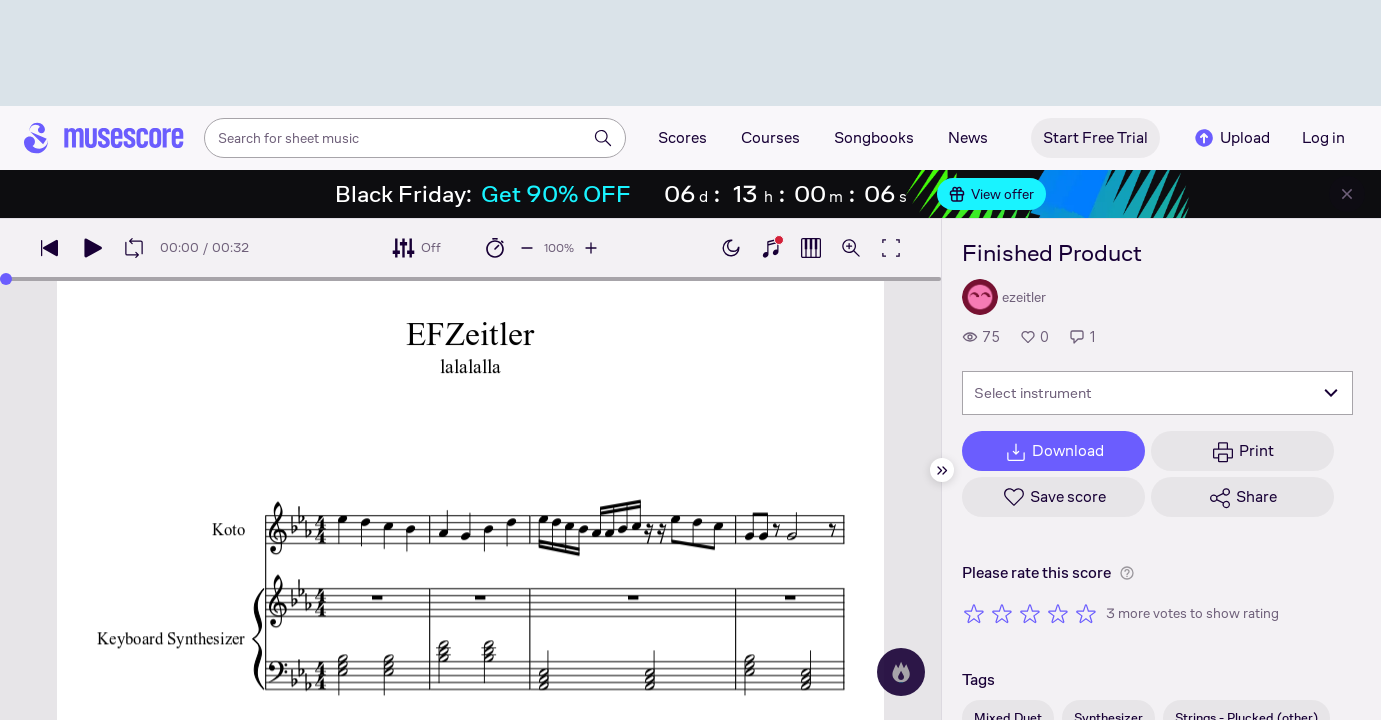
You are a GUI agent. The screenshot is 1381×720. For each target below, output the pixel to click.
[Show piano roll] (811, 248)
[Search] (603, 138)
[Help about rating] (1127, 573)
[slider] (6, 279)
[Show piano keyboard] (771, 248)
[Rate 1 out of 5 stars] (974, 613)
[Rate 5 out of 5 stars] (1086, 613)
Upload (1231, 138)
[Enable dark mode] (731, 248)
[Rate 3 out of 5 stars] (1030, 613)
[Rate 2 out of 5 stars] (1002, 613)
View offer (991, 194)
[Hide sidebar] (942, 470)
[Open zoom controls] (851, 248)
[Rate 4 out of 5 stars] (1058, 613)
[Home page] (104, 138)
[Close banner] (1347, 194)
